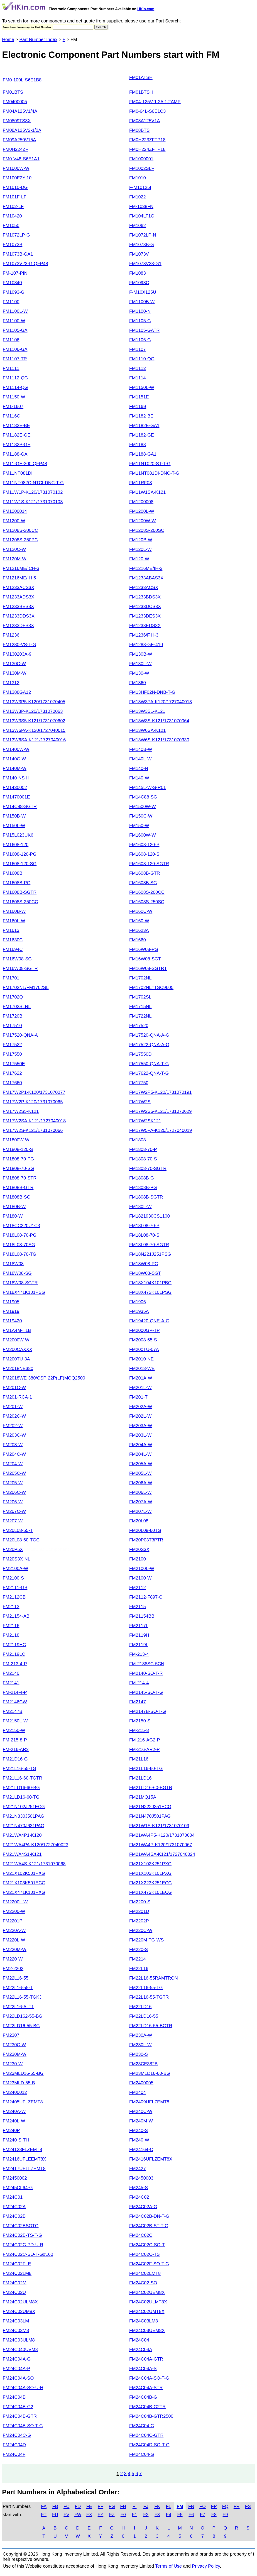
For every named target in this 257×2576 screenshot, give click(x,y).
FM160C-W (140, 911)
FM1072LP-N (142, 234)
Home (8, 39)
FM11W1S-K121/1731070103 (33, 501)
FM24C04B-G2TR (147, 2406)
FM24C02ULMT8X (148, 2301)
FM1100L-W (15, 311)
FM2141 (11, 1682)
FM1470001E (16, 796)
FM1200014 (15, 511)
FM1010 (137, 177)
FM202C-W (14, 1416)
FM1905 (11, 1301)
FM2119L (139, 1644)
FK (157, 2506)
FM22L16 (139, 1968)
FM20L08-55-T (18, 1530)
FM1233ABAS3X (146, 577)
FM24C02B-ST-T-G (148, 2225)
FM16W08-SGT (145, 958)
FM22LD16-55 (143, 2016)
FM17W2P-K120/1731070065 (33, 1101)
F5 (179, 2514)
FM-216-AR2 (16, 1749)
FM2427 (137, 2168)
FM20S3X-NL (16, 1558)
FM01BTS (13, 92)
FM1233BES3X (18, 606)
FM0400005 (15, 101)
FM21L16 (139, 1758)
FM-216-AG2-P (144, 1739)
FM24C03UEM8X (147, 2330)
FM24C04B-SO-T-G (23, 2425)
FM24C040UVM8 (20, 2349)
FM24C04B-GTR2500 (151, 2416)
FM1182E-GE (16, 434)
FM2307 (11, 2035)
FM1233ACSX (143, 587)
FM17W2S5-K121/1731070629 (160, 1111)
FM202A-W (140, 1406)
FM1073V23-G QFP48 (25, 263)
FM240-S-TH (16, 2139)
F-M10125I (140, 187)
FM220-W (13, 1958)
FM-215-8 (139, 1730)
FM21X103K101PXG (150, 1873)
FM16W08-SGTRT (148, 968)
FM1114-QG (15, 387)
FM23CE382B (143, 2063)
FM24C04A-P (16, 2368)
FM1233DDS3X (18, 615)
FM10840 (12, 282)
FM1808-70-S (143, 1158)
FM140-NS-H (16, 777)
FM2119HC (14, 1644)
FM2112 (137, 1587)
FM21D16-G (15, 1758)
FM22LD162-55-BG (22, 2016)
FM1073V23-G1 (145, 263)
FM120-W (139, 558)
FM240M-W (141, 2120)
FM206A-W (140, 1482)
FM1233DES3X (145, 615)
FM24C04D (14, 2444)
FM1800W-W (16, 1139)
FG (112, 2506)
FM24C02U (14, 2292)
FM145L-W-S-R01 (147, 787)
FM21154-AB (16, 1616)
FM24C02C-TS (144, 2254)
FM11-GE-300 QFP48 (25, 463)
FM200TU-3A (16, 1358)
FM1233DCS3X (145, 606)
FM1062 (137, 225)
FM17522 (12, 1044)
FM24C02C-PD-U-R (23, 2244)
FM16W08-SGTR (20, 968)
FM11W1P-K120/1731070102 (33, 492)
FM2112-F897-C (146, 1596)
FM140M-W (14, 768)
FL (168, 2506)
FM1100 (11, 301)
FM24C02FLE (17, 2263)
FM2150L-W (15, 1720)
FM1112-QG (15, 377)
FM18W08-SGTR (20, 1282)
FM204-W (13, 1463)
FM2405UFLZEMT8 (23, 2101)
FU (55, 2514)
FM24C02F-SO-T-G (149, 2263)
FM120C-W (14, 549)
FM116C (11, 415)
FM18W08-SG (17, 1273)
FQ (225, 2506)
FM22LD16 (140, 2006)
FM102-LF (13, 206)
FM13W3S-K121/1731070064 (159, 720)
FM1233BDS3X (145, 596)
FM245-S (138, 2187)
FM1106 (11, 339)
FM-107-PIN (15, 273)
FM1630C (13, 939)
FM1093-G (13, 292)
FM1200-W (14, 520)
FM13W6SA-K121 (147, 730)
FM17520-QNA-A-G (149, 1035)
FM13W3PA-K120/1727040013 (160, 701)
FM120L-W (140, 549)
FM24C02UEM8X (147, 2292)
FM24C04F (14, 2454)
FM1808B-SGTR (146, 1196)
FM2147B (12, 1711)
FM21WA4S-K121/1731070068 (34, 1863)
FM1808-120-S (18, 1149)
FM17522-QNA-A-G (149, 1044)
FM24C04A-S (143, 2368)
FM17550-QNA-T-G (149, 1063)
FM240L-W (14, 2120)
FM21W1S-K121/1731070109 (159, 1825)
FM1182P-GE (16, 444)
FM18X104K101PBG (150, 1282)
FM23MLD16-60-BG (149, 2073)
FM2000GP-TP (144, 1330)
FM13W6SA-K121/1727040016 (34, 739)
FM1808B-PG (143, 1187)
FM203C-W (14, 1435)
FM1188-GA (15, 454)
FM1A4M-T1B (17, 1330)
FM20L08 (139, 1520)
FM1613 (11, 930)
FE (89, 2506)
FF (100, 2506)
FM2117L (139, 1625)
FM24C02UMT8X (147, 2311)
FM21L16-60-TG (146, 1768)
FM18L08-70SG (19, 1244)
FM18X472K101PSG (150, 1292)
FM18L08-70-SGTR (149, 1244)
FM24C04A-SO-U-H (23, 2387)
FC (67, 2506)
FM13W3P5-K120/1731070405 (34, 701)
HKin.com (145, 9)
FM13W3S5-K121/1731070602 (34, 720)
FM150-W (139, 825)
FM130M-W (14, 673)
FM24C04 (139, 2339)
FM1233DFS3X (18, 625)
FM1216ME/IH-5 (19, 577)
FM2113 (11, 1606)
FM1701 (11, 977)
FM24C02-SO (143, 2282)
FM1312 (11, 682)
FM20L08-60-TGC (21, 1539)
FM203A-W (140, 1425)
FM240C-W (140, 2111)
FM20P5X (13, 1549)
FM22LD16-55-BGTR (150, 2025)
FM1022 (137, 196)
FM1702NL (140, 977)
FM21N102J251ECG (24, 1806)
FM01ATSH (141, 77)
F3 (157, 2514)
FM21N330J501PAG (23, 1816)
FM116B (138, 406)
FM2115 (137, 1606)
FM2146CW (15, 1701)
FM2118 (11, 1635)
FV (66, 2514)
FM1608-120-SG (20, 863)
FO (202, 2506)
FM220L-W (14, 1939)
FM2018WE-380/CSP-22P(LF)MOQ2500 (44, 1377)
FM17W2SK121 (145, 1120)
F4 (168, 2514)
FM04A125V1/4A (20, 111)
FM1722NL (140, 1015)
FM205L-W (140, 1473)
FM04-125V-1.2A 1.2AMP (155, 101)
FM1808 (137, 1139)
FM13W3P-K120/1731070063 (33, 711)
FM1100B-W (142, 301)
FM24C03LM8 (143, 2320)
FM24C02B (14, 2216)
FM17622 (12, 1073)
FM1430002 (15, 787)
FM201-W (13, 1406)
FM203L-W (140, 1435)
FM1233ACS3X (18, 587)
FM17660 (12, 1082)
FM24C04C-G (17, 2435)
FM (180, 2506)
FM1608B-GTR (144, 873)
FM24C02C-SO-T (147, 2244)
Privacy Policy (206, 2566)
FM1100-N (140, 311)
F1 (134, 2514)
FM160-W (139, 920)
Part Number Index (38, 39)
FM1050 (11, 225)
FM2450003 (141, 2178)
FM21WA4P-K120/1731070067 (160, 1844)
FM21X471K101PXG (24, 1892)
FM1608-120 (15, 844)
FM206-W (13, 1501)
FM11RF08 (140, 482)
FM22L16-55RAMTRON (153, 1977)
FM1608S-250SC (146, 901)
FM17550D (140, 1054)
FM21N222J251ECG (150, 1806)
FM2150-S (139, 1720)
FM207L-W (140, 1511)
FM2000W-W (16, 1339)
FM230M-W (14, 2054)
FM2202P (139, 1920)
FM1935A (139, 1311)
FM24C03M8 (16, 2330)
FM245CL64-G (18, 2187)
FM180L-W (140, 1206)
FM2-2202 (13, 1968)
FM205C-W (14, 1473)
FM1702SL (140, 996)
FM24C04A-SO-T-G (149, 2378)
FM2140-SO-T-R (146, 1673)
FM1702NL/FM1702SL (26, 987)
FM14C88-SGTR (20, 806)
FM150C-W (140, 815)
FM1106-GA (15, 349)
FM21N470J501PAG (150, 1816)
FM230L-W (140, 2044)
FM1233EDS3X (145, 625)
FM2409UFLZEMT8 (149, 2101)
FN (191, 2506)
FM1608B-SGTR (20, 892)
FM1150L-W (141, 387)
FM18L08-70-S (144, 1235)
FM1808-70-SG (18, 1168)
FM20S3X (139, 1549)
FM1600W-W (142, 835)
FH (123, 2506)
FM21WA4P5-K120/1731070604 (162, 1835)
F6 (191, 2514)
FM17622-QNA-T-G (149, 1073)
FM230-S (138, 2054)
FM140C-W (14, 758)
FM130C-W (14, 663)
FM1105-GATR (144, 330)
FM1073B (12, 244)
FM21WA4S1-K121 (22, 1854)
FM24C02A (14, 2206)
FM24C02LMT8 (145, 2273)
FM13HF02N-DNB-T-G (152, 692)
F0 (123, 2514)
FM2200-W (14, 1911)
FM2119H (139, 1635)
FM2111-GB (15, 1587)
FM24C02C (140, 2235)
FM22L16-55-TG (146, 1987)
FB (55, 2506)
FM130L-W (140, 663)
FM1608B (12, 873)
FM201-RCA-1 (17, 1396)
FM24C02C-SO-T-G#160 (28, 2254)
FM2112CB (14, 1596)
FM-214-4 (139, 1682)
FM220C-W (140, 1930)
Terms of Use (168, 2566)
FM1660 (137, 939)
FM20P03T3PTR (146, 1539)
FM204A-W (140, 1444)
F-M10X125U (142, 292)
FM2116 (11, 1625)
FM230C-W (14, 2044)
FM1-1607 (13, 406)
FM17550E (14, 1063)
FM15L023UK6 (18, 835)
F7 (202, 2514)
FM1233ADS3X (18, 596)
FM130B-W (140, 654)
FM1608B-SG (143, 882)
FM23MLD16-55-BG (23, 2073)
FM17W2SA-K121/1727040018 (34, 1120)
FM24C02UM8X (19, 2311)
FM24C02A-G (143, 2206)
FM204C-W (14, 1454)
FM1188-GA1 (143, 454)
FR (237, 2506)
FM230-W (13, 2063)
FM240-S (138, 2130)
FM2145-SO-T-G (146, 1692)
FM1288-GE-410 (146, 644)
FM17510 (12, 1025)
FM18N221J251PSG (150, 1254)
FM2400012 (15, 2092)
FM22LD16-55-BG (21, 2025)
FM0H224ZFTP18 (147, 149)
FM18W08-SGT (145, 1273)
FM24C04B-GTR (20, 2416)
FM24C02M (14, 2282)
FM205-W (13, 1482)
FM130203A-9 (17, 654)
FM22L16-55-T (18, 1987)
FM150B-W (14, 815)
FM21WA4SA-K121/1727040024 (162, 1854)
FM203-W (13, 1444)
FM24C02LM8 (17, 2273)
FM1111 (11, 368)
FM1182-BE (141, 415)
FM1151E (139, 396)
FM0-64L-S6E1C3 (147, 111)
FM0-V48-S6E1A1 (21, 158)
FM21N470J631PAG (23, 1825)
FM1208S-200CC (20, 530)
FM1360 (137, 682)
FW (77, 2514)
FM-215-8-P (15, 1739)
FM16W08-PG (143, 949)
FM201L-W (140, 1387)
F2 (145, 2514)
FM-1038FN (141, 206)
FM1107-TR (15, 358)
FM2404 (137, 2092)
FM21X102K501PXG (24, 1873)
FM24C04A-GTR (146, 2358)
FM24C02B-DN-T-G (149, 2216)
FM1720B (12, 1015)
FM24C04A (140, 2349)
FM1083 (137, 273)
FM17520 (139, 1025)
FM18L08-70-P (144, 1225)
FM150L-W (14, 825)
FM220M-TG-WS (146, 1939)
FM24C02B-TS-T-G (22, 2235)
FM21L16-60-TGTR (22, 1777)
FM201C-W (14, 1387)
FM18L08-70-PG (20, 1235)
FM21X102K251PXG (150, 1863)
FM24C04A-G (17, 2358)
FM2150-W (14, 1730)
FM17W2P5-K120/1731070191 (160, 1092)
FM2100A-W (15, 1568)
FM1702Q (13, 996)
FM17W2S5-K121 (21, 1111)
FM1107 (137, 349)
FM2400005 (141, 2082)
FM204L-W (140, 1454)
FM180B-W (14, 1206)
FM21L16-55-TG (19, 1768)
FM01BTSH (141, 92)
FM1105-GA (15, 330)
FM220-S (138, 1949)
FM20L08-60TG (145, 1530)
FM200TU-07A (144, 1349)
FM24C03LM (16, 2320)
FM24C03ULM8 (19, 2339)
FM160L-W (14, 920)
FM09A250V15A (19, 139)
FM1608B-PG (16, 882)
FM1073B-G (141, 244)
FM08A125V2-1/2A (22, 130)
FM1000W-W (16, 168)
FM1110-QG (141, 358)
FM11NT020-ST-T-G (150, 463)
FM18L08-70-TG (19, 1254)
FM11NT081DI (17, 473)
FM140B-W (140, 749)
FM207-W (13, 1520)
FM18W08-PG (143, 1263)
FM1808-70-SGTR (148, 1168)
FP (214, 2506)
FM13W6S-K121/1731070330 (159, 739)
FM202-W (13, 1425)
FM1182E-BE (16, 425)
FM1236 (11, 634)
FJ (145, 2506)
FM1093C (139, 282)
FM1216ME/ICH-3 (21, 568)
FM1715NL (140, 1006)
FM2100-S (13, 1577)
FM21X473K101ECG (150, 1892)
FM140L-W (140, 758)
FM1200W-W (142, 520)
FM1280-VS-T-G (19, 644)
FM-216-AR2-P (144, 1749)
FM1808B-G (141, 1177)
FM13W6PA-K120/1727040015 (34, 730)
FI (134, 2506)
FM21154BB (141, 1616)
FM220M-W (14, 1949)
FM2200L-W (15, 1901)
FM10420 (12, 215)
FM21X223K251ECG (150, 1882)
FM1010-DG (15, 187)
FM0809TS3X (17, 120)
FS (248, 2506)
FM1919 (11, 1311)
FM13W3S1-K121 (147, 711)
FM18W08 (13, 1263)
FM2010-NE (141, 1358)
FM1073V (139, 253)
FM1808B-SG (16, 1196)
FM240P (11, 2130)
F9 (225, 2514)
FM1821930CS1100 (149, 1216)
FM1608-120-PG (20, 854)
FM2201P (12, 1920)
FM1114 (137, 377)
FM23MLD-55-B (19, 2082)
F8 (213, 2514)
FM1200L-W (141, 511)
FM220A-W (14, 1930)
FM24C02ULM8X (20, 2301)
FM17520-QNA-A (20, 1035)
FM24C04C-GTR (146, 2435)
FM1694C (13, 949)
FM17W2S (140, 1101)
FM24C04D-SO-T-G (149, 2444)
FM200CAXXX (17, 1349)
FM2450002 (15, 2178)
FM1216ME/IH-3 (146, 568)
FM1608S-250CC (20, 901)
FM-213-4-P (15, 1663)
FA (44, 2506)
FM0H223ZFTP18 (147, 139)
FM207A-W (140, 1501)
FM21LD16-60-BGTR (150, 1787)
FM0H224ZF (15, 149)
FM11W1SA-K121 (147, 492)
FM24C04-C (141, 2425)
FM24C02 (139, 2197)
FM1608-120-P (144, 844)
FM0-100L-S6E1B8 (22, 79)
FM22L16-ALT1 (18, 2006)
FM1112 (137, 368)
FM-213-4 (139, 1654)
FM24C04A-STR (146, 2387)
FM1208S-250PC (20, 539)
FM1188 (137, 444)
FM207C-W (14, 1511)
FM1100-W (14, 320)
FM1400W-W (16, 749)
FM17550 (12, 1054)
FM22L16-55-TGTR (149, 1997)
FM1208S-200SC (146, 530)
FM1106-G (140, 339)
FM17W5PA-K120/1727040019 (160, 1130)
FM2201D (139, 1911)
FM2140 (11, 1673)
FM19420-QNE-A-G (149, 1320)
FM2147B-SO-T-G (147, 1711)
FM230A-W (140, 2035)
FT (44, 2514)
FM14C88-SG (143, 796)
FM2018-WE (142, 1368)
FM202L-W (140, 1416)
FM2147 (137, 1701)
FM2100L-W (141, 1568)
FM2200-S (139, 1901)
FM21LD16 (140, 1777)
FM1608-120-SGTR (149, 863)
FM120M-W (14, 558)
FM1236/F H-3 (144, 634)
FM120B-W (140, 539)
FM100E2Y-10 (17, 177)
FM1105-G (140, 320)
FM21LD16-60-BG (21, 1787)
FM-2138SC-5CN (146, 1663)
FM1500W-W (142, 806)
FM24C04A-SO (18, 2378)
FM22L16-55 (15, 1977)
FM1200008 (141, 501)
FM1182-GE (141, 434)
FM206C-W (14, 1492)
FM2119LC (14, 1654)
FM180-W (13, 1216)
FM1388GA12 (17, 692)
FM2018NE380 (18, 1368)
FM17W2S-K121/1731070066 (33, 1130)
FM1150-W (14, 396)
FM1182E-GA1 (144, 425)
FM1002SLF (141, 168)
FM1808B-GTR (18, 1187)
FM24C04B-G (143, 2397)
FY (100, 2514)
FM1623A (139, 930)
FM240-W (139, 2139)
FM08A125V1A (144, 120)
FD (78, 2506)
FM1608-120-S (144, 854)
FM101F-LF (14, 196)
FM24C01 (13, 2197)
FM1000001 (141, 158)
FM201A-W (140, 1377)
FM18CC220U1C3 (21, 1225)
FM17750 (139, 1082)
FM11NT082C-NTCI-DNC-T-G (33, 482)
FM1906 (137, 1301)
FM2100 (137, 1558)
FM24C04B (14, 2397)
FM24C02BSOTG (21, 2225)
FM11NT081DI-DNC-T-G (154, 473)
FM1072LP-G (16, 234)
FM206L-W (140, 1492)
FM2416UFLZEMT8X (150, 2158)
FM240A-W (14, 2111)
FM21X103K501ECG (24, 1882)
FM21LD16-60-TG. (22, 1797)
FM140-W (139, 777)
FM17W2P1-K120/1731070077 (34, 1092)
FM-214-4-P (15, 1692)
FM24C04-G (141, 2454)
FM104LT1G (141, 215)
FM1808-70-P (143, 1149)
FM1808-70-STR (20, 1177)
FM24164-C (141, 2149)
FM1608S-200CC (147, 892)
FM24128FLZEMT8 (22, 2149)
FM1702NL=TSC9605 (151, 987)
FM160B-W (14, 911)
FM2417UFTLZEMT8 (24, 2168)
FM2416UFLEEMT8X (24, 2158)
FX (89, 2514)
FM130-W (139, 673)
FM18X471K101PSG (24, 1292)
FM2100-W (140, 1577)
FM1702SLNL (17, 1006)
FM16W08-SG (17, 958)
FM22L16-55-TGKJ (22, 1997)
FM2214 (137, 1958)
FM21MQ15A (142, 1797)
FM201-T (138, 1396)
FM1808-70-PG (18, 1158)
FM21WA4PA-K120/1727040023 (35, 1844)
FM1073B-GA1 (18, 253)
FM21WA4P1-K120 (22, 1835)
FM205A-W (140, 1463)
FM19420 (12, 1320)
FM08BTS (139, 130)
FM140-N (138, 768)
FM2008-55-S (143, 1339)
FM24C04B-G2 (18, 2406)
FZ (112, 2514)
